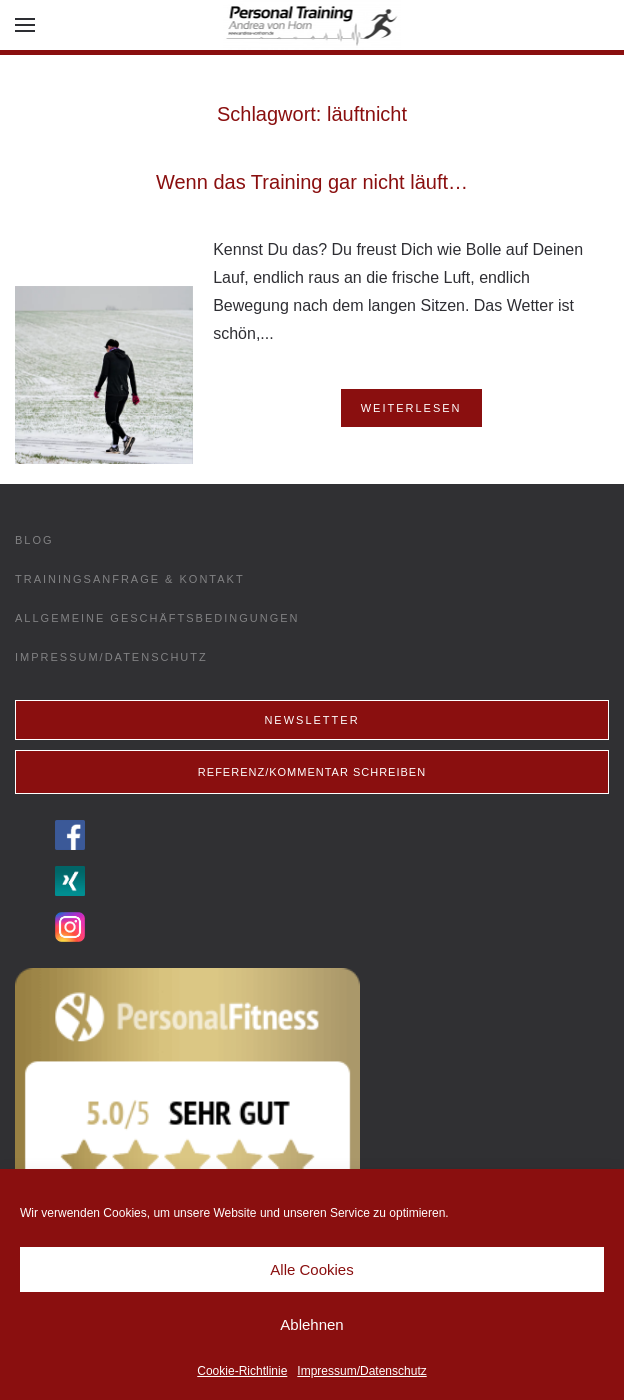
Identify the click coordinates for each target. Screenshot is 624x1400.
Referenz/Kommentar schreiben (312, 772)
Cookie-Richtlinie (242, 1371)
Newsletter (311, 720)
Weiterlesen (411, 408)
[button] (25, 25)
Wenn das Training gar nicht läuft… (312, 182)
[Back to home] (312, 25)
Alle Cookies (311, 1269)
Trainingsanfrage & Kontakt (130, 579)
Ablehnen (311, 1324)
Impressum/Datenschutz (361, 1371)
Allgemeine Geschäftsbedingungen (157, 618)
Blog (34, 540)
